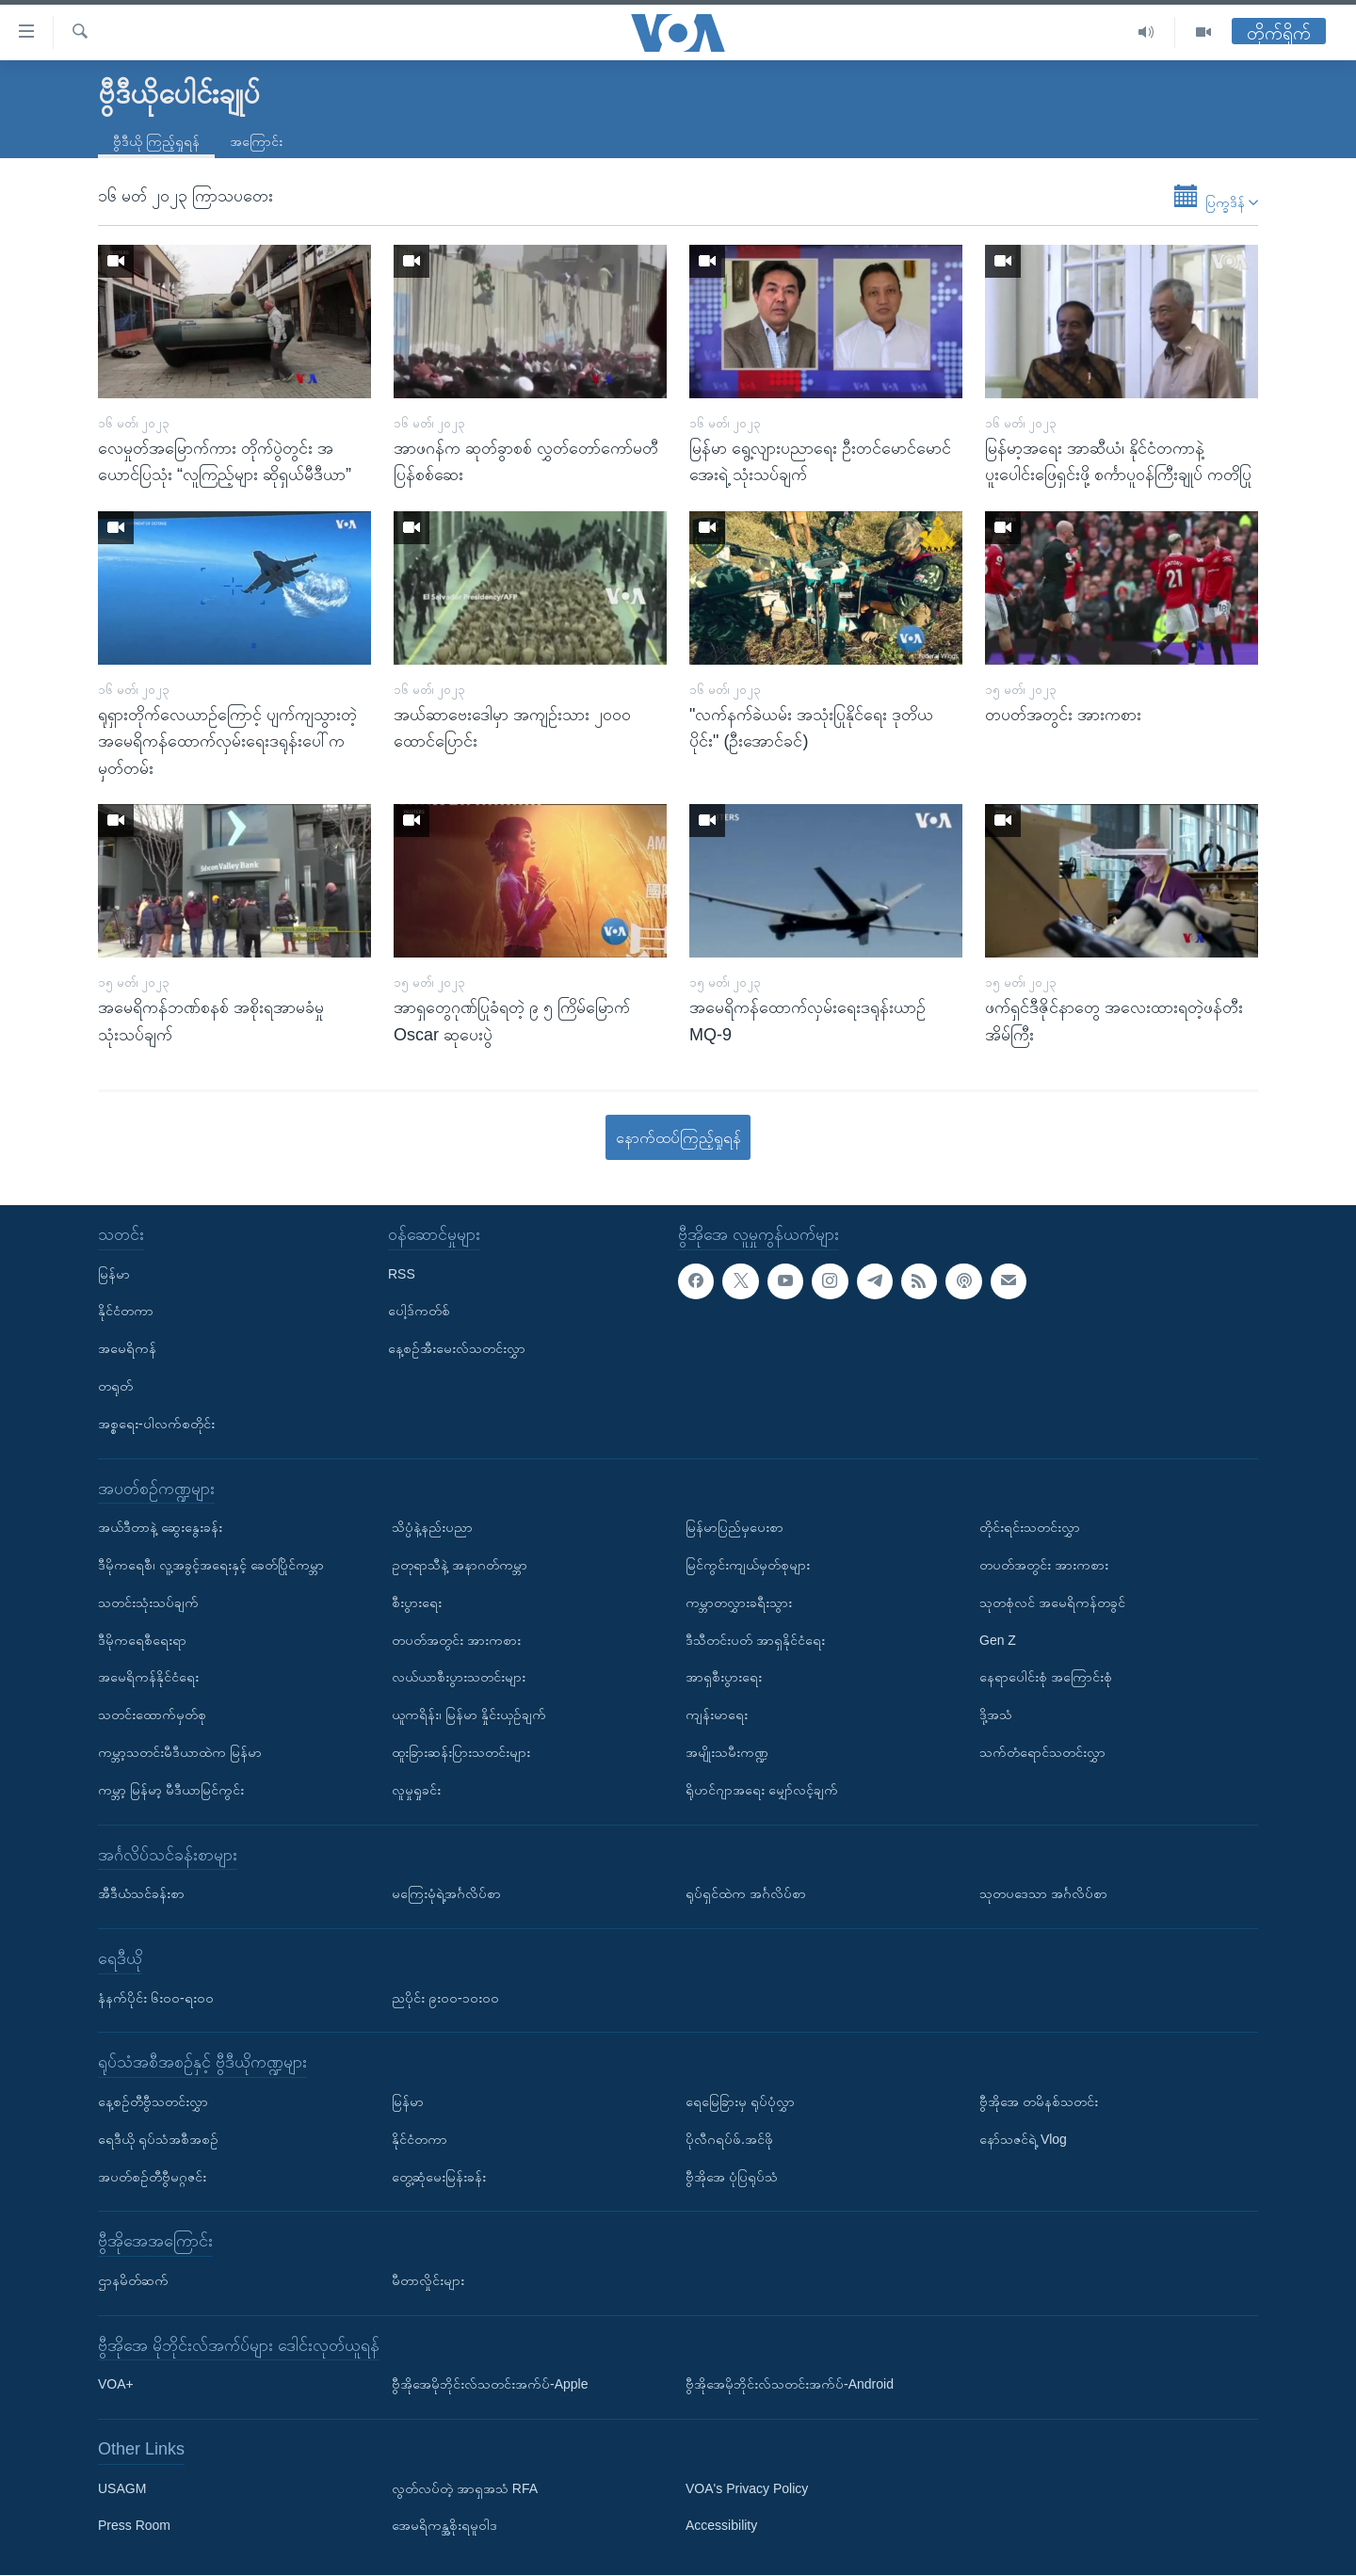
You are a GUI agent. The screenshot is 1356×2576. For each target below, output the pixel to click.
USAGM (122, 2488)
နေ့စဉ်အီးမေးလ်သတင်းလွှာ (456, 1349)
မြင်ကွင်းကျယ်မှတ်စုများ (748, 1564)
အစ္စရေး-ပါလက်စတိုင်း (156, 1423)
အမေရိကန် (127, 1349)
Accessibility (721, 2526)
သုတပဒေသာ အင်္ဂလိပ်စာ (1043, 1894)
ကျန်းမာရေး (717, 1715)
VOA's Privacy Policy (747, 2488)
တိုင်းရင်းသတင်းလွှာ (1029, 1528)
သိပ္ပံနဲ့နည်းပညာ (432, 1528)
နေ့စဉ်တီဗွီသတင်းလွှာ (153, 2101)
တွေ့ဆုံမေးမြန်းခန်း (439, 2176)
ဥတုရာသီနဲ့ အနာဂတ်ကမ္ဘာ (459, 1564)
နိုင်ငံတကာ (125, 1311)
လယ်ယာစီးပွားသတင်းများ (458, 1677)
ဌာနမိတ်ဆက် (133, 2280)
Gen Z (997, 1640)
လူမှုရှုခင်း (416, 1789)
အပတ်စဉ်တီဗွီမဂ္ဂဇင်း (152, 2176)
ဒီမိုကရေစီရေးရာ (142, 1640)
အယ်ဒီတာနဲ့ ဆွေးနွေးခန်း (160, 1528)
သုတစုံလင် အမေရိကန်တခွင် (1052, 1602)
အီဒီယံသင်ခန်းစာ (141, 1894)
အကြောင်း (256, 141)
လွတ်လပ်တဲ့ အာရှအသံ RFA (465, 2488)
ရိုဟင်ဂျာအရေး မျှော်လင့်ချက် (762, 1789)
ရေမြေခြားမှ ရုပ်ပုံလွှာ (740, 2101)
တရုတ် (115, 1385)
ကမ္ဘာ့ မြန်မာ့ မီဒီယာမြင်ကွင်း (171, 1789)
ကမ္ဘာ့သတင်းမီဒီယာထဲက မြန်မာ (180, 1752)
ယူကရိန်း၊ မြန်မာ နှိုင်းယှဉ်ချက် (469, 1715)
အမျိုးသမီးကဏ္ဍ (727, 1752)
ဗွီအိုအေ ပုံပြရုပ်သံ (732, 2176)
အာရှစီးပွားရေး (724, 1677)
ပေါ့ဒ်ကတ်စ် (419, 1311)
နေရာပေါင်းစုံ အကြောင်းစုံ (1045, 1677)
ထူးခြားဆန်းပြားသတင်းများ (461, 1752)
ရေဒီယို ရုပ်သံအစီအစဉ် (158, 2139)
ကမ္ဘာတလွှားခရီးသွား (739, 1602)
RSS (401, 1273)
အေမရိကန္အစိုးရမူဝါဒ (444, 2526)
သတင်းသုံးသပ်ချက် (148, 1602)
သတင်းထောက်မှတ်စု (152, 1715)
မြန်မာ (114, 1273)
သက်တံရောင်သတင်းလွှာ (1042, 1752)
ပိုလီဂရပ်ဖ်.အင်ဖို (729, 2139)
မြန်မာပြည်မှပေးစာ (734, 1528)
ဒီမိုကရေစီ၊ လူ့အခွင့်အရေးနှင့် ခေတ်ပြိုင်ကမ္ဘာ (211, 1564)
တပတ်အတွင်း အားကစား (456, 1640)
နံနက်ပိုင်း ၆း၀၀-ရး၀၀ (156, 1997)
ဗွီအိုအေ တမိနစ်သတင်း (1038, 2101)
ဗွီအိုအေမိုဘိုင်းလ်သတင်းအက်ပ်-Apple (490, 2384)
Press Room (134, 2526)
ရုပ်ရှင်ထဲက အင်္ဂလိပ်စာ (746, 1894)
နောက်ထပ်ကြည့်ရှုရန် (678, 1138)
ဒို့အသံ (995, 1715)
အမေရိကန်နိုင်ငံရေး (148, 1677)
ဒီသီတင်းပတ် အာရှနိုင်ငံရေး (755, 1640)
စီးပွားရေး (417, 1602)
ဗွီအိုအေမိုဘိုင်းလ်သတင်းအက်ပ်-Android (790, 2384)
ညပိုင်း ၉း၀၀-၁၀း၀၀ (445, 1997)
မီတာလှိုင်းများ (428, 2280)
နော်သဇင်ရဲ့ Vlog (1023, 2139)
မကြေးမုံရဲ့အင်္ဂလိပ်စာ (446, 1894)
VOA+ (116, 2384)
